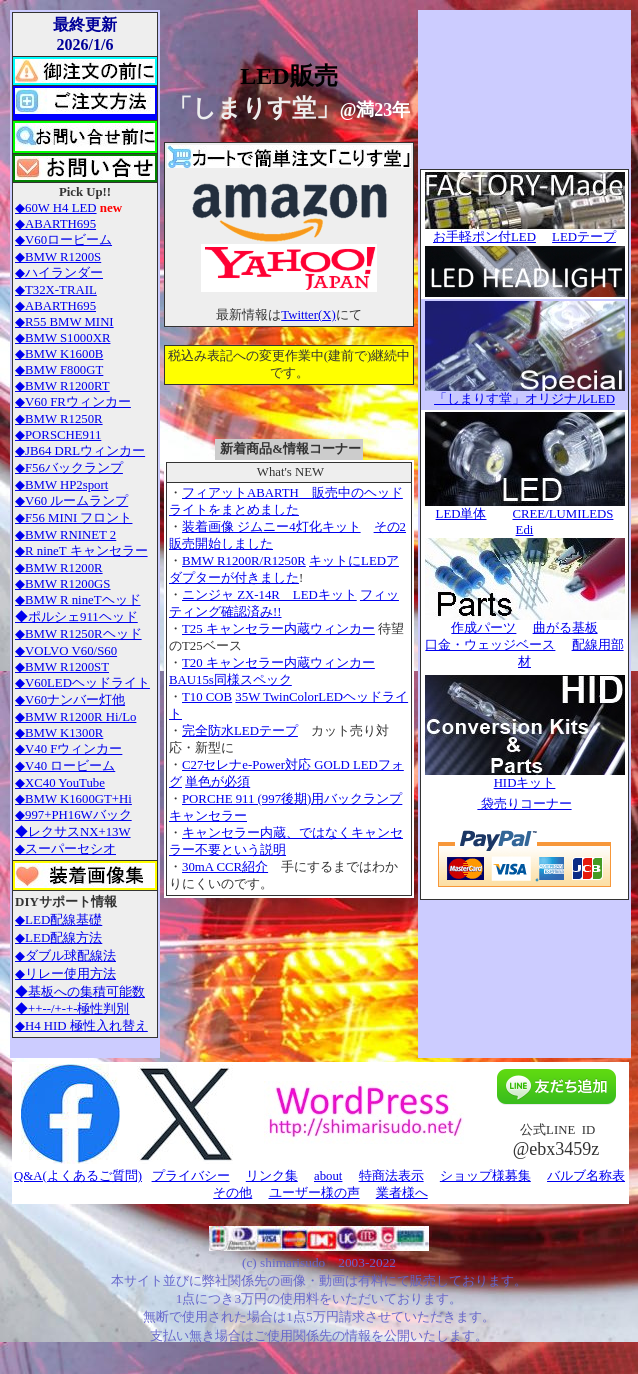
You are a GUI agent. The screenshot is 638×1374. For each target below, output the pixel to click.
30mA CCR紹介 (225, 867)
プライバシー (191, 1176)
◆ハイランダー (59, 273)
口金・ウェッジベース (490, 645)
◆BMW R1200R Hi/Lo (75, 717)
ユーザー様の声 (314, 1193)
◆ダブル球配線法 (65, 955)
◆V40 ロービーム (65, 766)
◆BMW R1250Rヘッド (78, 634)
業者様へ (402, 1193)
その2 (390, 527)
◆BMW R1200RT (62, 386)
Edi (525, 530)
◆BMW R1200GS (62, 584)
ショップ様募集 (485, 1176)
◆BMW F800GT (59, 370)
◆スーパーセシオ (65, 849)
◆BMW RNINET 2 (65, 535)
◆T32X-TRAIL (56, 290)
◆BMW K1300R (59, 733)
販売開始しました (221, 544)
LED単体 (461, 514)
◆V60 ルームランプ (71, 501)
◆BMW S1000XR (62, 338)
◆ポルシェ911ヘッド (76, 617)
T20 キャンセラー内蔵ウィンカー (278, 663)
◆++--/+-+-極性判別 (72, 1009)
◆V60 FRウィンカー (73, 402)
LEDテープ (584, 237)
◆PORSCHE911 (58, 435)
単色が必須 (217, 782)
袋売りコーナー (524, 804)
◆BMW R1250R (59, 419)
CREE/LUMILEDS (562, 514)
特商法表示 (391, 1176)
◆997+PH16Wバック (73, 815)
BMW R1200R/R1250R (244, 561)
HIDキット (525, 783)
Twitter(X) (308, 315)
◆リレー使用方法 (65, 973)
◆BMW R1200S (58, 257)
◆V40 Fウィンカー (68, 749)
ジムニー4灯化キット (297, 527)
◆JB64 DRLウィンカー (80, 451)
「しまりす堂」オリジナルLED (524, 399)
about (328, 1176)
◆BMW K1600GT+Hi (73, 799)
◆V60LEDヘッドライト (82, 683)
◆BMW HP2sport (61, 485)
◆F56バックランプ (69, 468)
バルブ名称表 (586, 1176)
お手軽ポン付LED (525, 231)
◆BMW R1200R (59, 568)
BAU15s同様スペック (230, 680)
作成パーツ (483, 628)
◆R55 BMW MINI (64, 322)
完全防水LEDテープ (240, 731)
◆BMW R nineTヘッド (78, 600)
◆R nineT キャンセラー (81, 551)
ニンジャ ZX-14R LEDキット (269, 595)
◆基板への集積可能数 (80, 991)
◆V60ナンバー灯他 (70, 700)
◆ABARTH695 (55, 224)
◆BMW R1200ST (62, 667)
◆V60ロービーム (63, 240)
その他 (232, 1193)
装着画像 (208, 527)
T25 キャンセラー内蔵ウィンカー (278, 629)
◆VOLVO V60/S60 (66, 651)
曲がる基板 (565, 628)
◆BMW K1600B (59, 354)
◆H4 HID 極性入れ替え (81, 1026)
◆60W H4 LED (56, 208)
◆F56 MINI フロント (73, 518)
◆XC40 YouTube (60, 783)
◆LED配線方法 (58, 937)
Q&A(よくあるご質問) (78, 1176)
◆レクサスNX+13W (73, 832)
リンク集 (272, 1176)
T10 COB (207, 697)
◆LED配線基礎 (58, 919)
